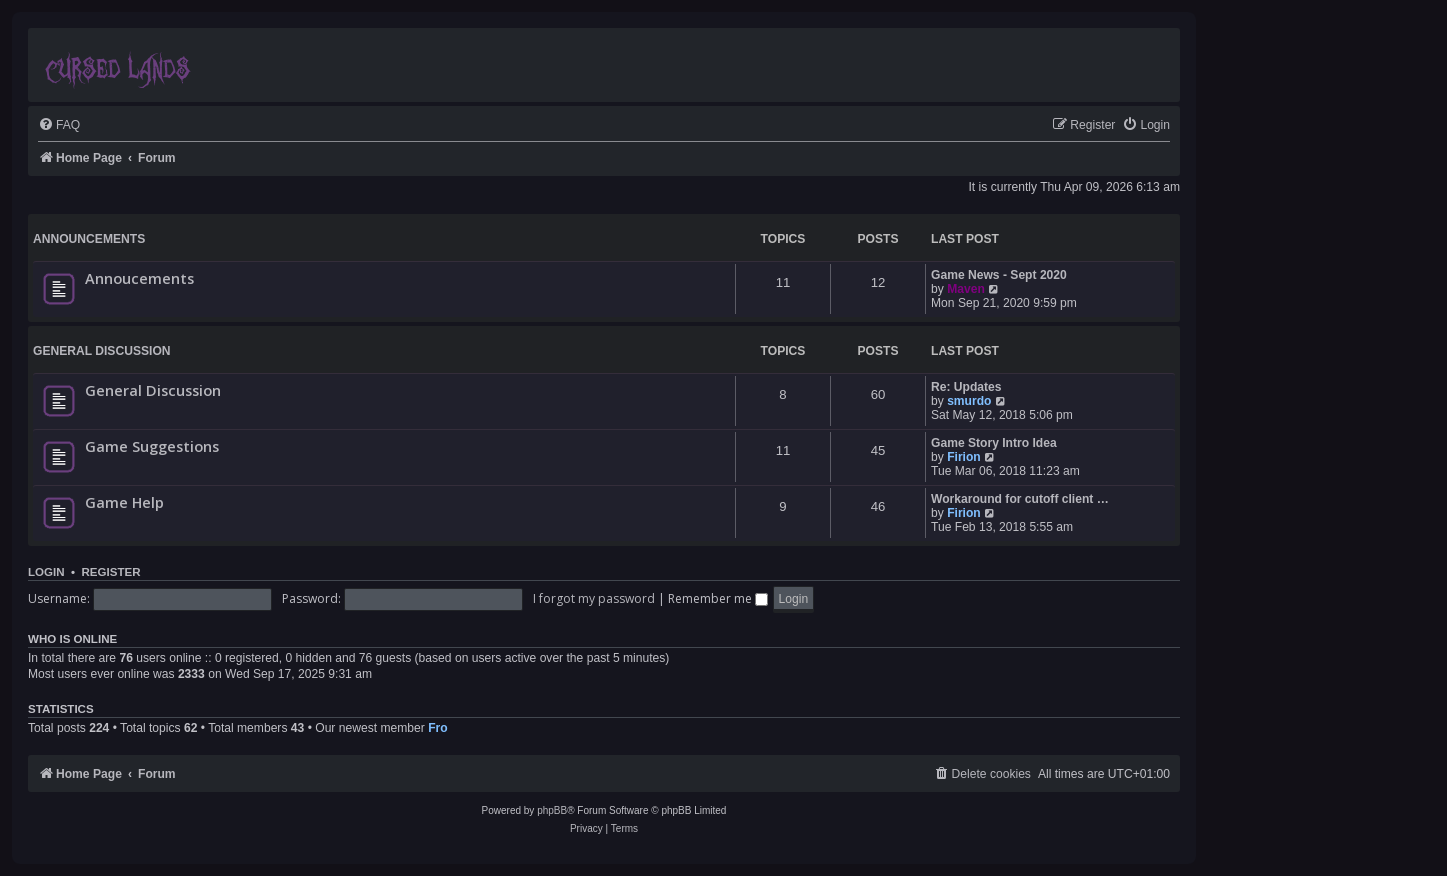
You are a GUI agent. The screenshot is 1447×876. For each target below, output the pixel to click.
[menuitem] (59, 125)
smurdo (969, 401)
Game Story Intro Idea (994, 443)
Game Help (124, 502)
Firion (964, 457)
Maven (966, 289)
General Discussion (102, 351)
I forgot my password (594, 598)
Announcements (89, 239)
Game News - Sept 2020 (999, 275)
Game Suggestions (152, 446)
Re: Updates (966, 387)
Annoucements (139, 278)
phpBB (552, 810)
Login (46, 572)
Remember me (718, 598)
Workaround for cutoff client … (1020, 499)
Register (110, 572)
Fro (437, 728)
